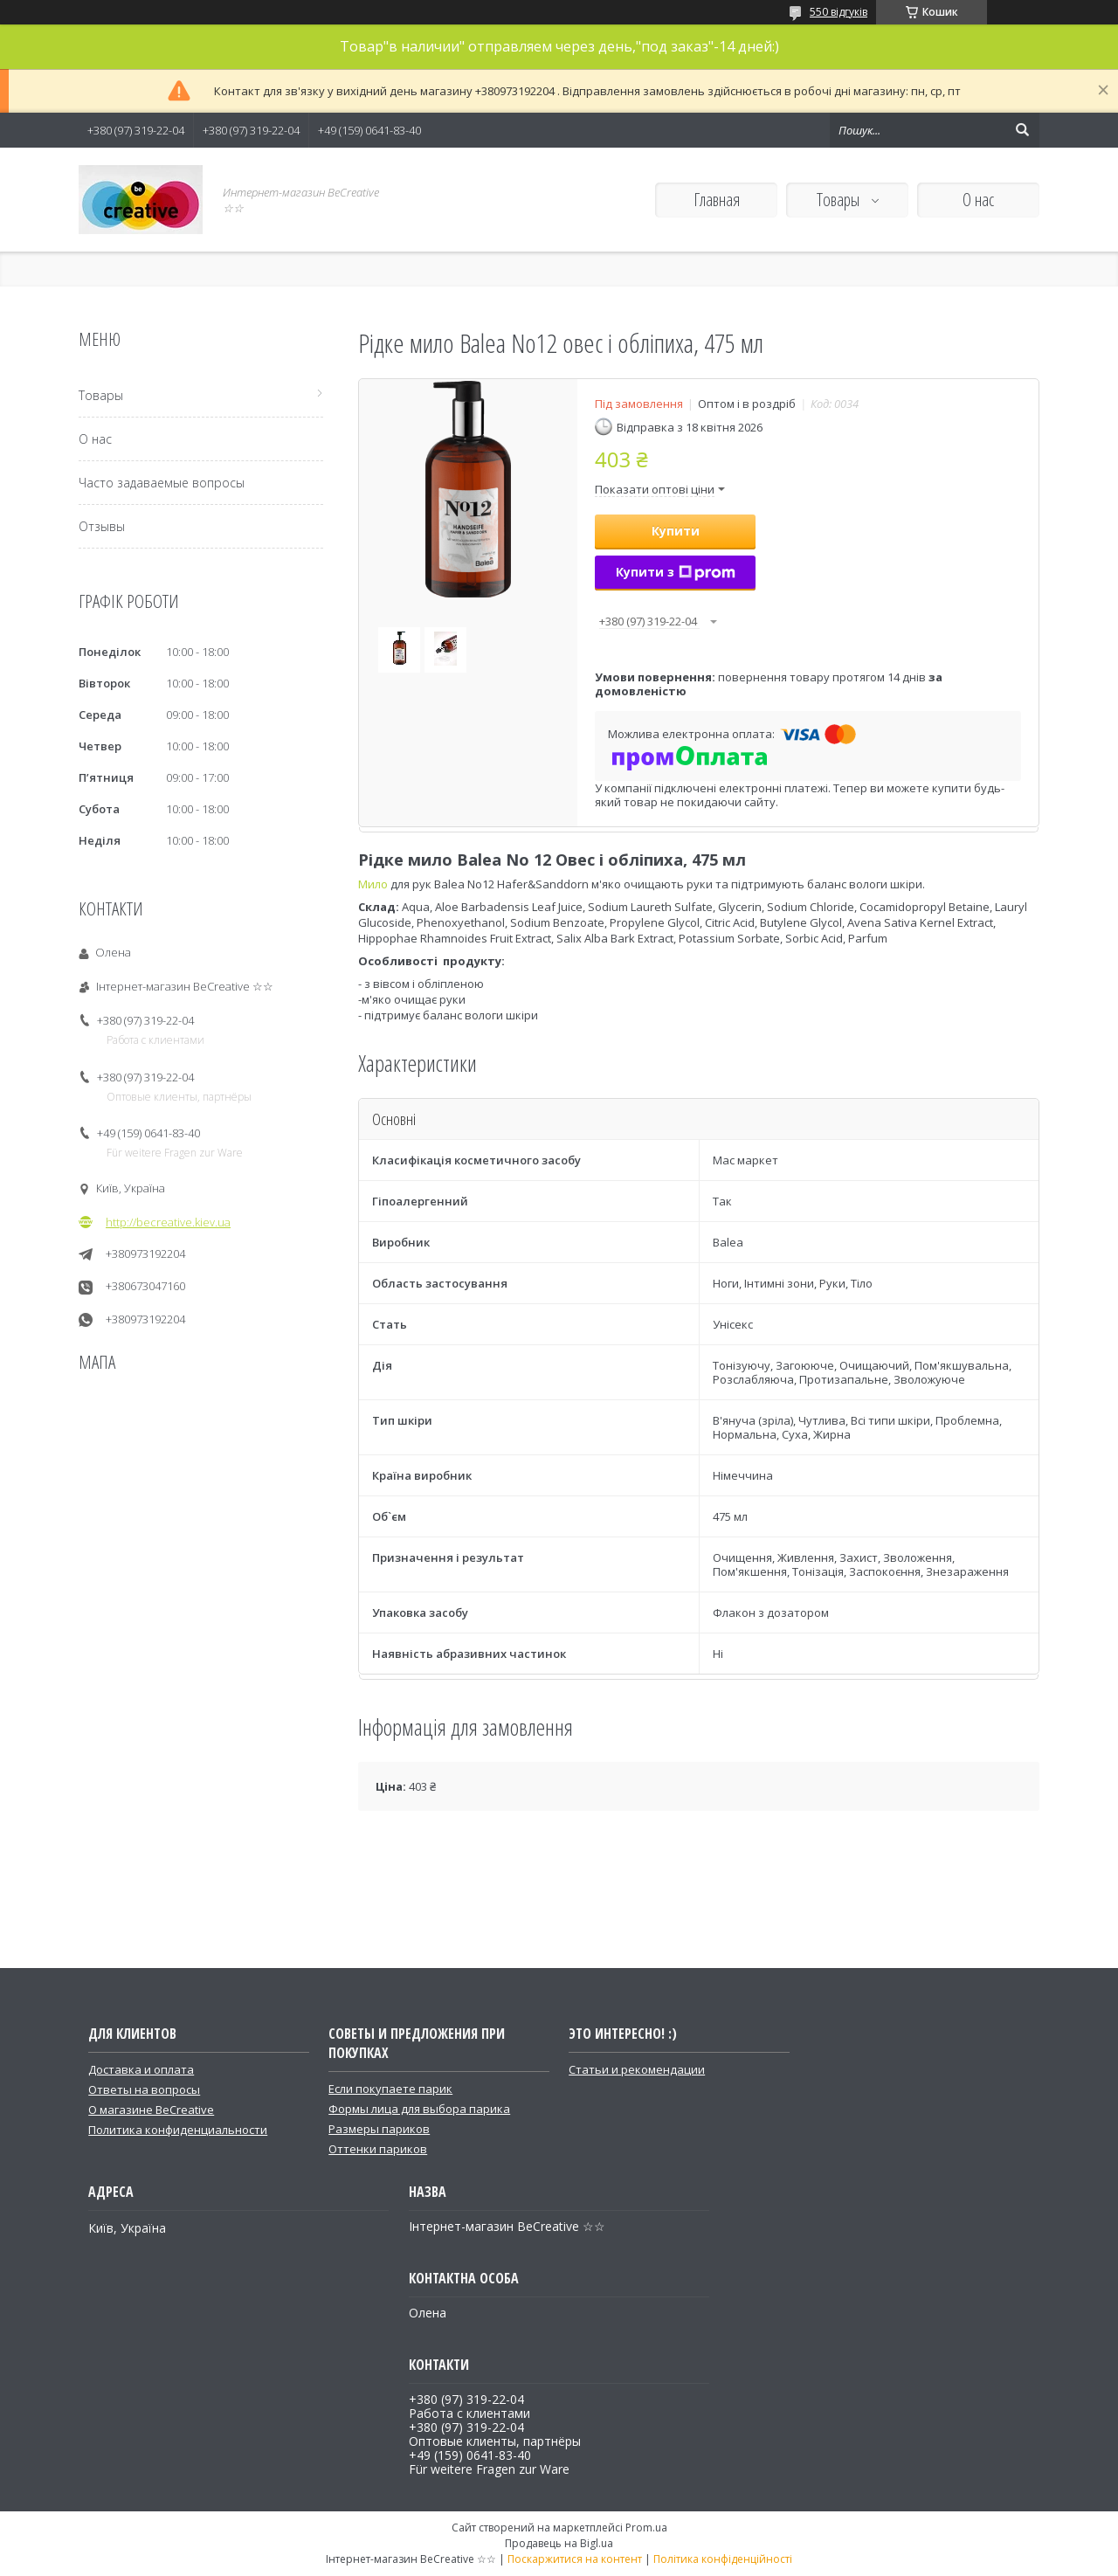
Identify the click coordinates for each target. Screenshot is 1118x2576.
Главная (717, 199)
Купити (676, 530)
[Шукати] (1021, 130)
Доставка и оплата (141, 2069)
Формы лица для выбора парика (419, 2109)
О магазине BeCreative (151, 2109)
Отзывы (102, 526)
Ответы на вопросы (144, 2089)
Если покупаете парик (390, 2088)
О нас (978, 199)
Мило (373, 884)
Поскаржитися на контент (574, 2559)
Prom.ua (646, 2527)
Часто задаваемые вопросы (162, 482)
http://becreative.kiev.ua (168, 1222)
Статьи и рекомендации (637, 2069)
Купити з (675, 571)
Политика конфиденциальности (177, 2129)
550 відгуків (838, 11)
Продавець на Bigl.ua (559, 2543)
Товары (840, 199)
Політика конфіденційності (722, 2559)
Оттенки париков (377, 2149)
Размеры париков (379, 2129)
